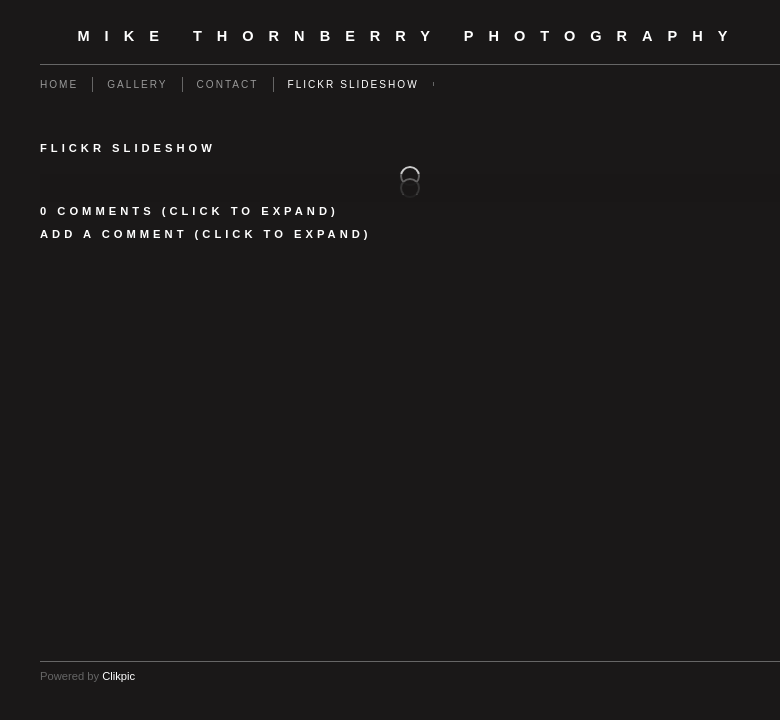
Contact (228, 84)
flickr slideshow (353, 84)
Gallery (137, 84)
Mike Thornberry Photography (410, 36)
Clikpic (118, 676)
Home (59, 84)
